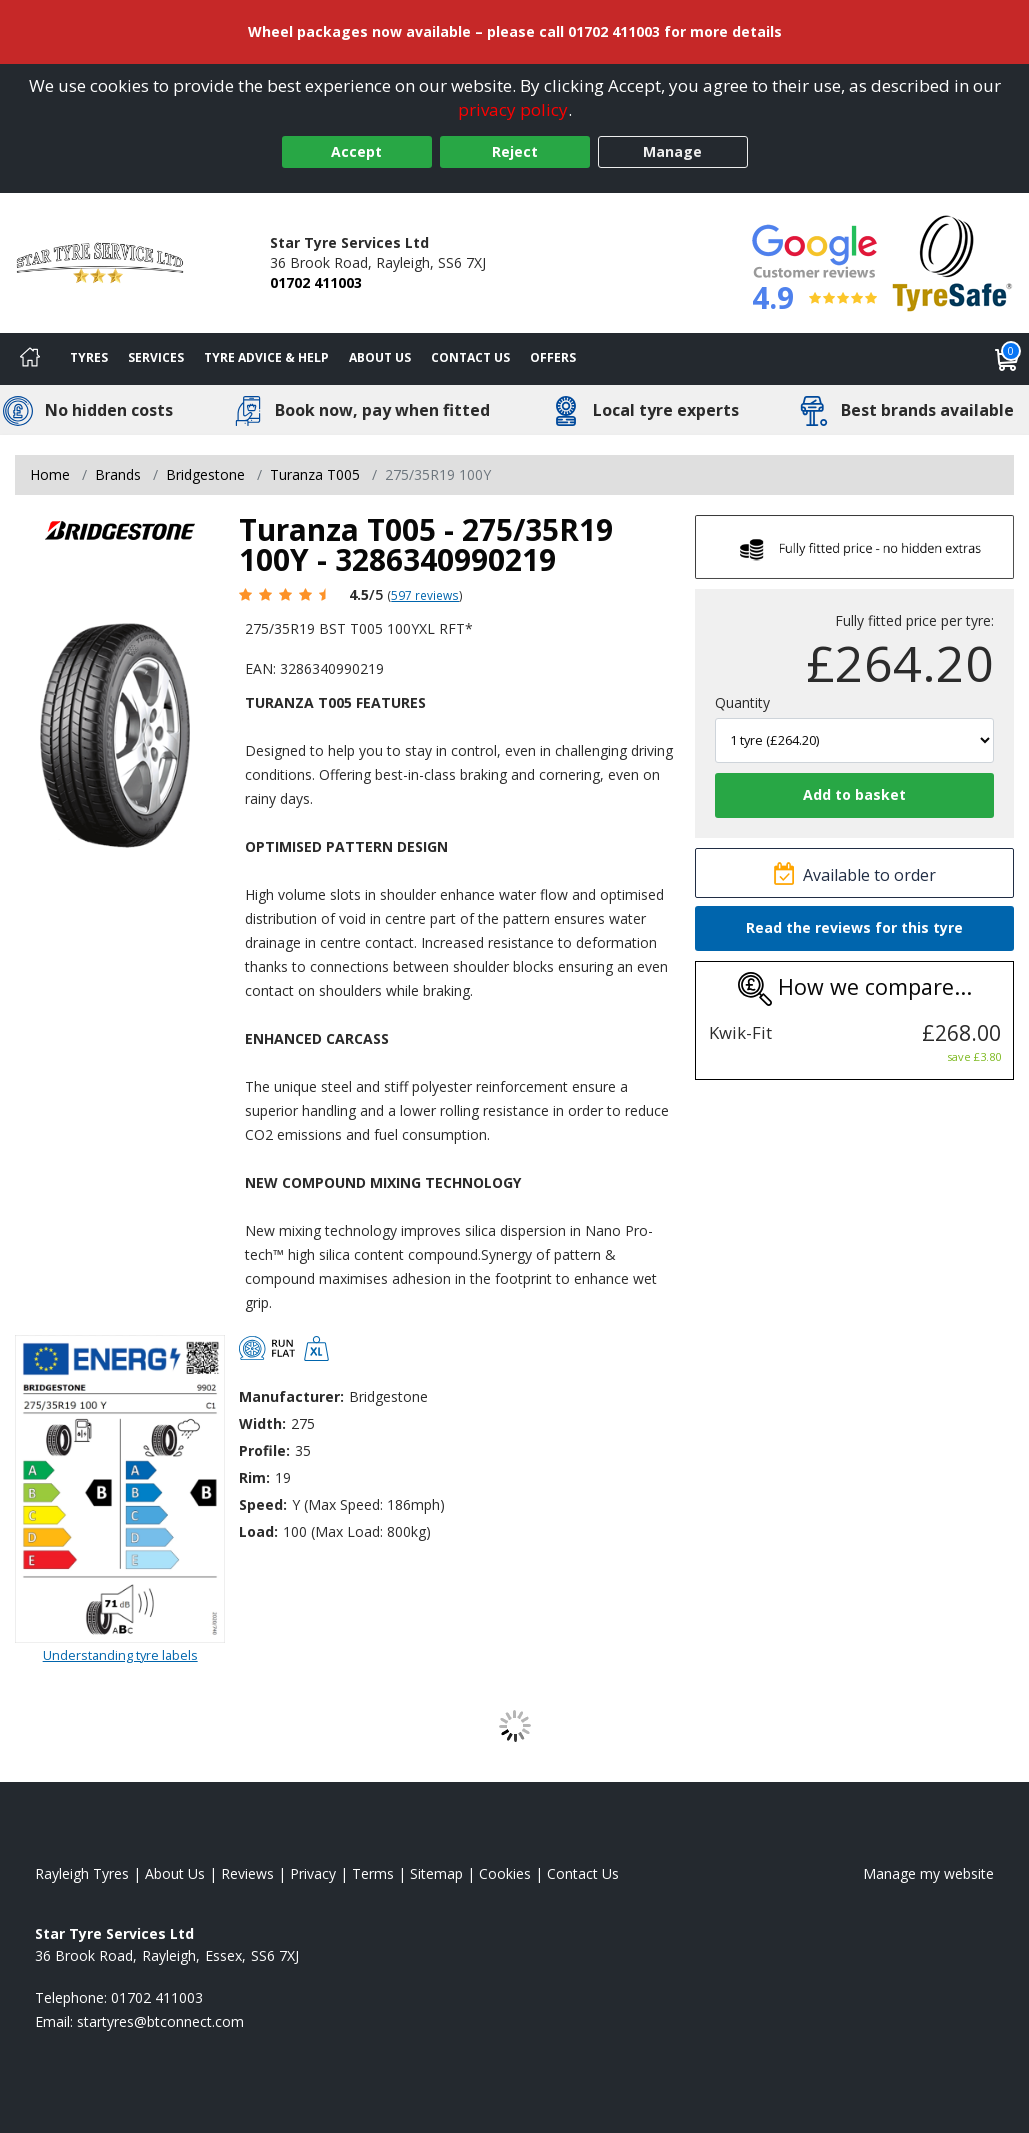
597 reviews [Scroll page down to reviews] (425, 595)
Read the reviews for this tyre (854, 927)
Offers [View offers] (553, 357)
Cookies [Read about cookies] (505, 1873)
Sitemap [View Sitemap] (436, 1873)
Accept (356, 151)
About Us (380, 357)
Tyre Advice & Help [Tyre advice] (266, 357)
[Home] (30, 359)
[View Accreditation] (952, 261)
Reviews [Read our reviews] (247, 1873)
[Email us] (160, 2021)
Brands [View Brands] (118, 474)
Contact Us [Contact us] (470, 357)
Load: (258, 1531)
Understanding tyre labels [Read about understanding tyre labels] (120, 1655)
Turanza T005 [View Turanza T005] (315, 474)
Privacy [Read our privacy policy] (313, 1873)
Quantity (742, 702)
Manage (672, 151)
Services (156, 357)
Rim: (254, 1477)
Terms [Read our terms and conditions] (373, 1873)
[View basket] (1007, 359)
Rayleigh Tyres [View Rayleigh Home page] (82, 1873)
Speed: (263, 1504)
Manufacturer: (291, 1396)
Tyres (89, 357)
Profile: (264, 1450)
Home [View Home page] (50, 474)
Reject (515, 151)
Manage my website (928, 1873)
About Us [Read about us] (175, 1873)
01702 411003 (316, 282)
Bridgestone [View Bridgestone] (205, 474)
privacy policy (513, 109)
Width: (262, 1423)
